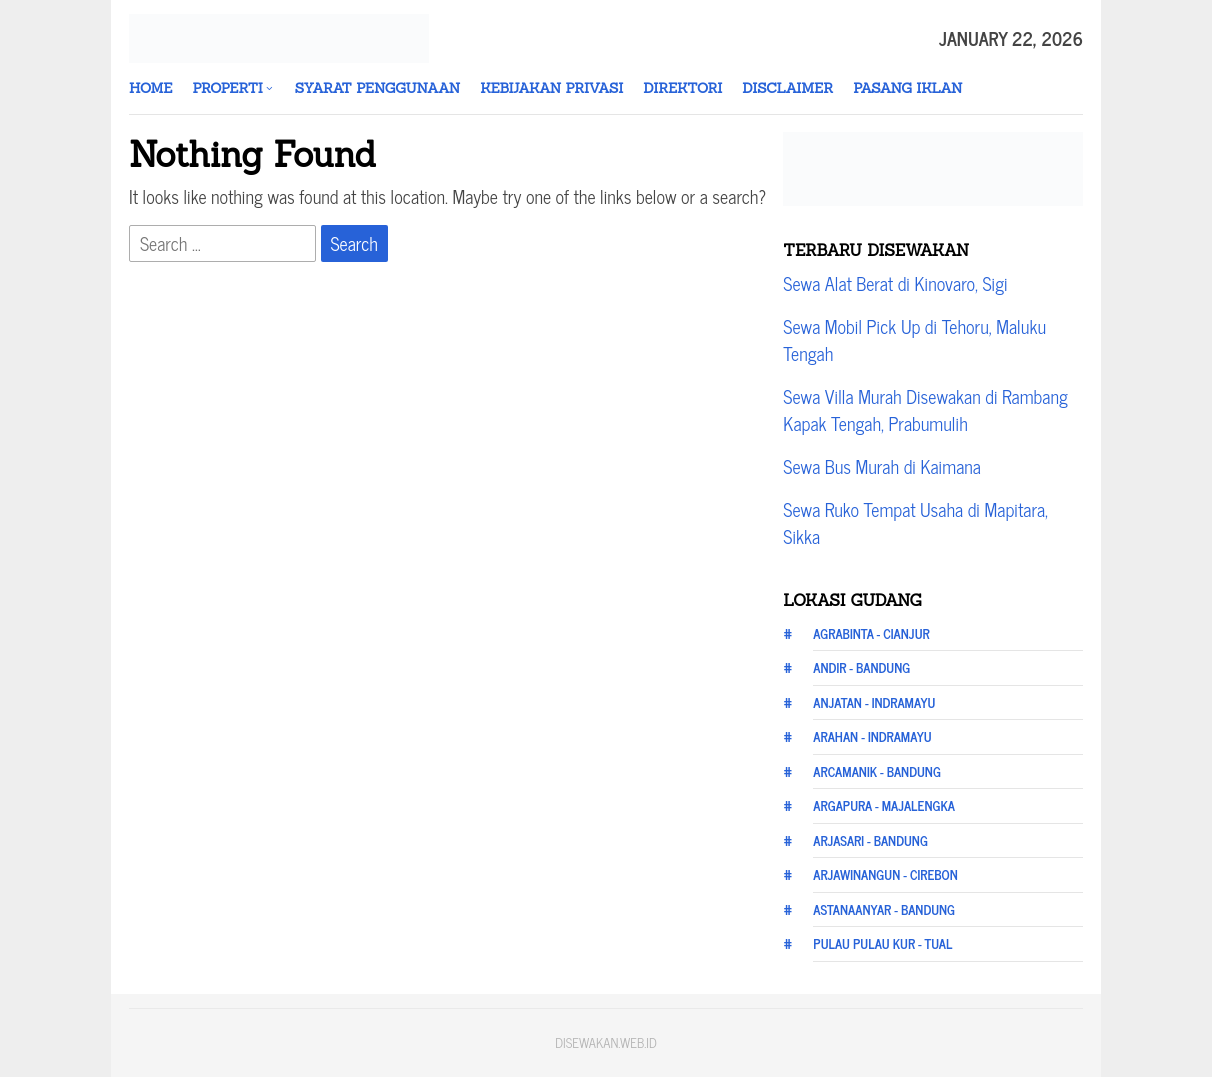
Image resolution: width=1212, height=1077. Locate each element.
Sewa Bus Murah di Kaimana (882, 466)
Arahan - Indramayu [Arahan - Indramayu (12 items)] (872, 736)
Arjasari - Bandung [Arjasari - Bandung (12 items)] (870, 840)
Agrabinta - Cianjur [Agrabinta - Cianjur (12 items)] (871, 633)
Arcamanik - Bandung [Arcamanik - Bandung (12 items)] (877, 771)
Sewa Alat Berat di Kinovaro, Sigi (895, 283)
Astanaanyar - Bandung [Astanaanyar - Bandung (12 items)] (884, 909)
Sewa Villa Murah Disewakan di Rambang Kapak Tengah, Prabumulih (925, 409)
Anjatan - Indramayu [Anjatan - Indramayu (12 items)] (874, 702)
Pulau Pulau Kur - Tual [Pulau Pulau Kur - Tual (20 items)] (882, 943)
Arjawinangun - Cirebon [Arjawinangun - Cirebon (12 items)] (885, 874)
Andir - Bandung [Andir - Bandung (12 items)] (861, 667)
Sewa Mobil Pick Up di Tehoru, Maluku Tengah (914, 339)
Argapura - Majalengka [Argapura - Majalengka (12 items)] (884, 805)
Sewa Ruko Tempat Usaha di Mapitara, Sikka (915, 522)
